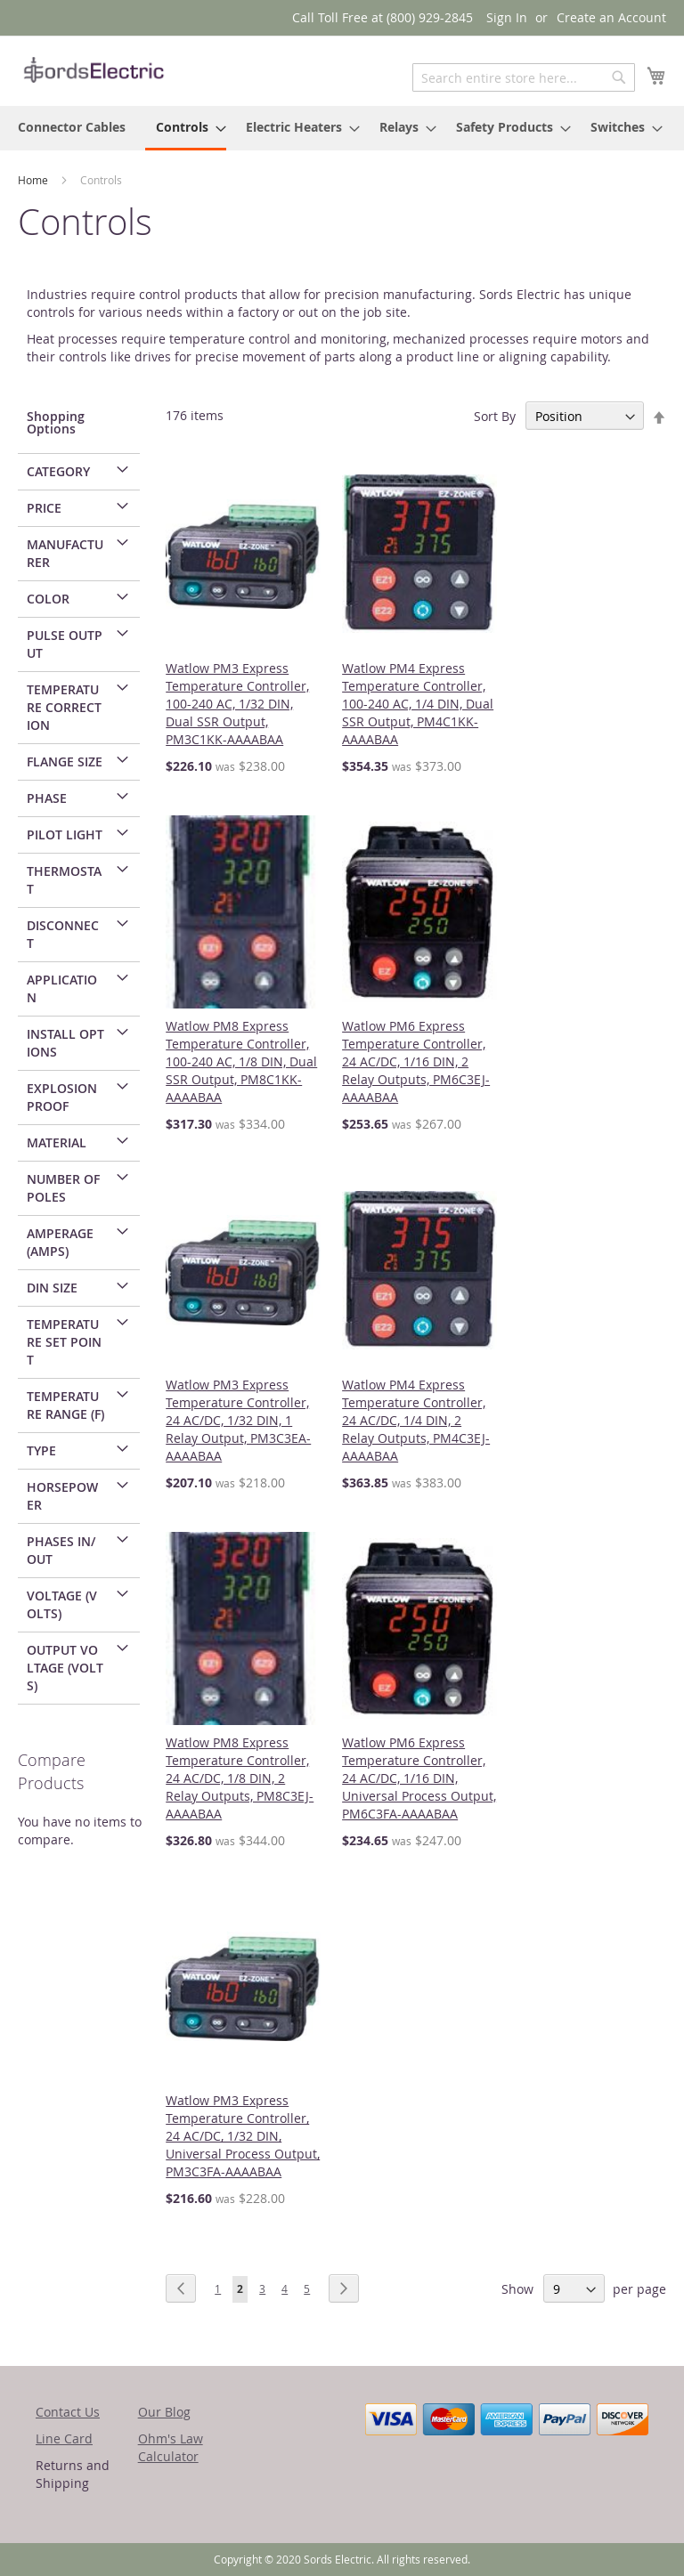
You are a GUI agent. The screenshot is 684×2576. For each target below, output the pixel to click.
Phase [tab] (47, 798)
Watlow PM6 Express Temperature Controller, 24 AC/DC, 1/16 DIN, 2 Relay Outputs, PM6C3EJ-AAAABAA (416, 1061)
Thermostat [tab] (64, 880)
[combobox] (523, 77)
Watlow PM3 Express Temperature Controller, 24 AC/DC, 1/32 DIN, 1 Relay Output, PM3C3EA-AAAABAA (238, 1420)
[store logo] (93, 70)
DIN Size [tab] (52, 1287)
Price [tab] (44, 507)
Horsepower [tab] (62, 1495)
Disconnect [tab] (63, 934)
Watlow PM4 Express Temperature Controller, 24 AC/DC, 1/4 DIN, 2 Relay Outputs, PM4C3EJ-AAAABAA (416, 1420)
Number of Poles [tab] (63, 1188)
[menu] (342, 128)
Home (34, 180)
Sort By (495, 416)
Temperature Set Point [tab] (64, 1342)
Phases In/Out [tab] (61, 1550)
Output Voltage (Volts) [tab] (65, 1667)
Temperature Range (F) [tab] (65, 1405)
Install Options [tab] (65, 1042)
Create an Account (611, 17)
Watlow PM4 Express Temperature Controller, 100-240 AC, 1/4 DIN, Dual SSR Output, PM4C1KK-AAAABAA (417, 704)
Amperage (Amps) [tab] (60, 1242)
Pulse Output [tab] (64, 644)
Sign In (506, 17)
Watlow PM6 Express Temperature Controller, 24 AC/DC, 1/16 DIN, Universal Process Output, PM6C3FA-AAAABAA (419, 1778)
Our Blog (164, 2411)
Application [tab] (62, 988)
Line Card (64, 2438)
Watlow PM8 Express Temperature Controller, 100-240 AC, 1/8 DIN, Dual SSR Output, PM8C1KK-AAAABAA (241, 1061)
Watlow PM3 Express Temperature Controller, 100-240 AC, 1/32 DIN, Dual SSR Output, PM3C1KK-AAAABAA (237, 704)
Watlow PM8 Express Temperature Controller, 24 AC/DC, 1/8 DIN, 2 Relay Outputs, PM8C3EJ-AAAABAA (240, 1778)
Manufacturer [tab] (65, 553)
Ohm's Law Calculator (170, 2447)
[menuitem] (71, 127)
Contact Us (68, 2411)
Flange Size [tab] (64, 761)
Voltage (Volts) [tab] (62, 1604)
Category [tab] (58, 471)
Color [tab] (48, 598)
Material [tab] (56, 1142)
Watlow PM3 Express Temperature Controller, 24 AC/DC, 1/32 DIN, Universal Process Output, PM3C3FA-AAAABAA (243, 2136)
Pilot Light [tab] (64, 834)
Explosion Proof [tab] (62, 1097)
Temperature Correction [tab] (64, 707)
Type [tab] (41, 1450)
